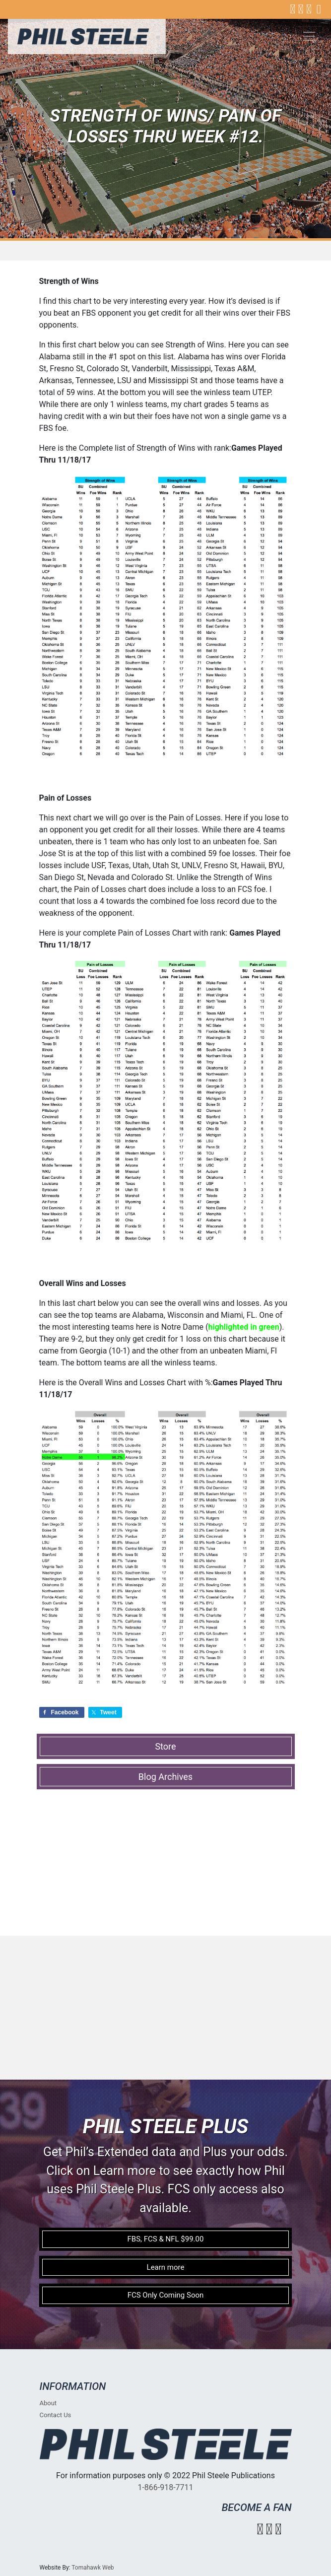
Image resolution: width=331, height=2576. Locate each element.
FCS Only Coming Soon (166, 2295)
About (48, 2403)
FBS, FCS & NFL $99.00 (166, 2239)
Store (165, 1746)
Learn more (166, 2267)
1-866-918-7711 (165, 2487)
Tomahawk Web (92, 2567)
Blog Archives (165, 1776)
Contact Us (55, 2415)
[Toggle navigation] (309, 36)
